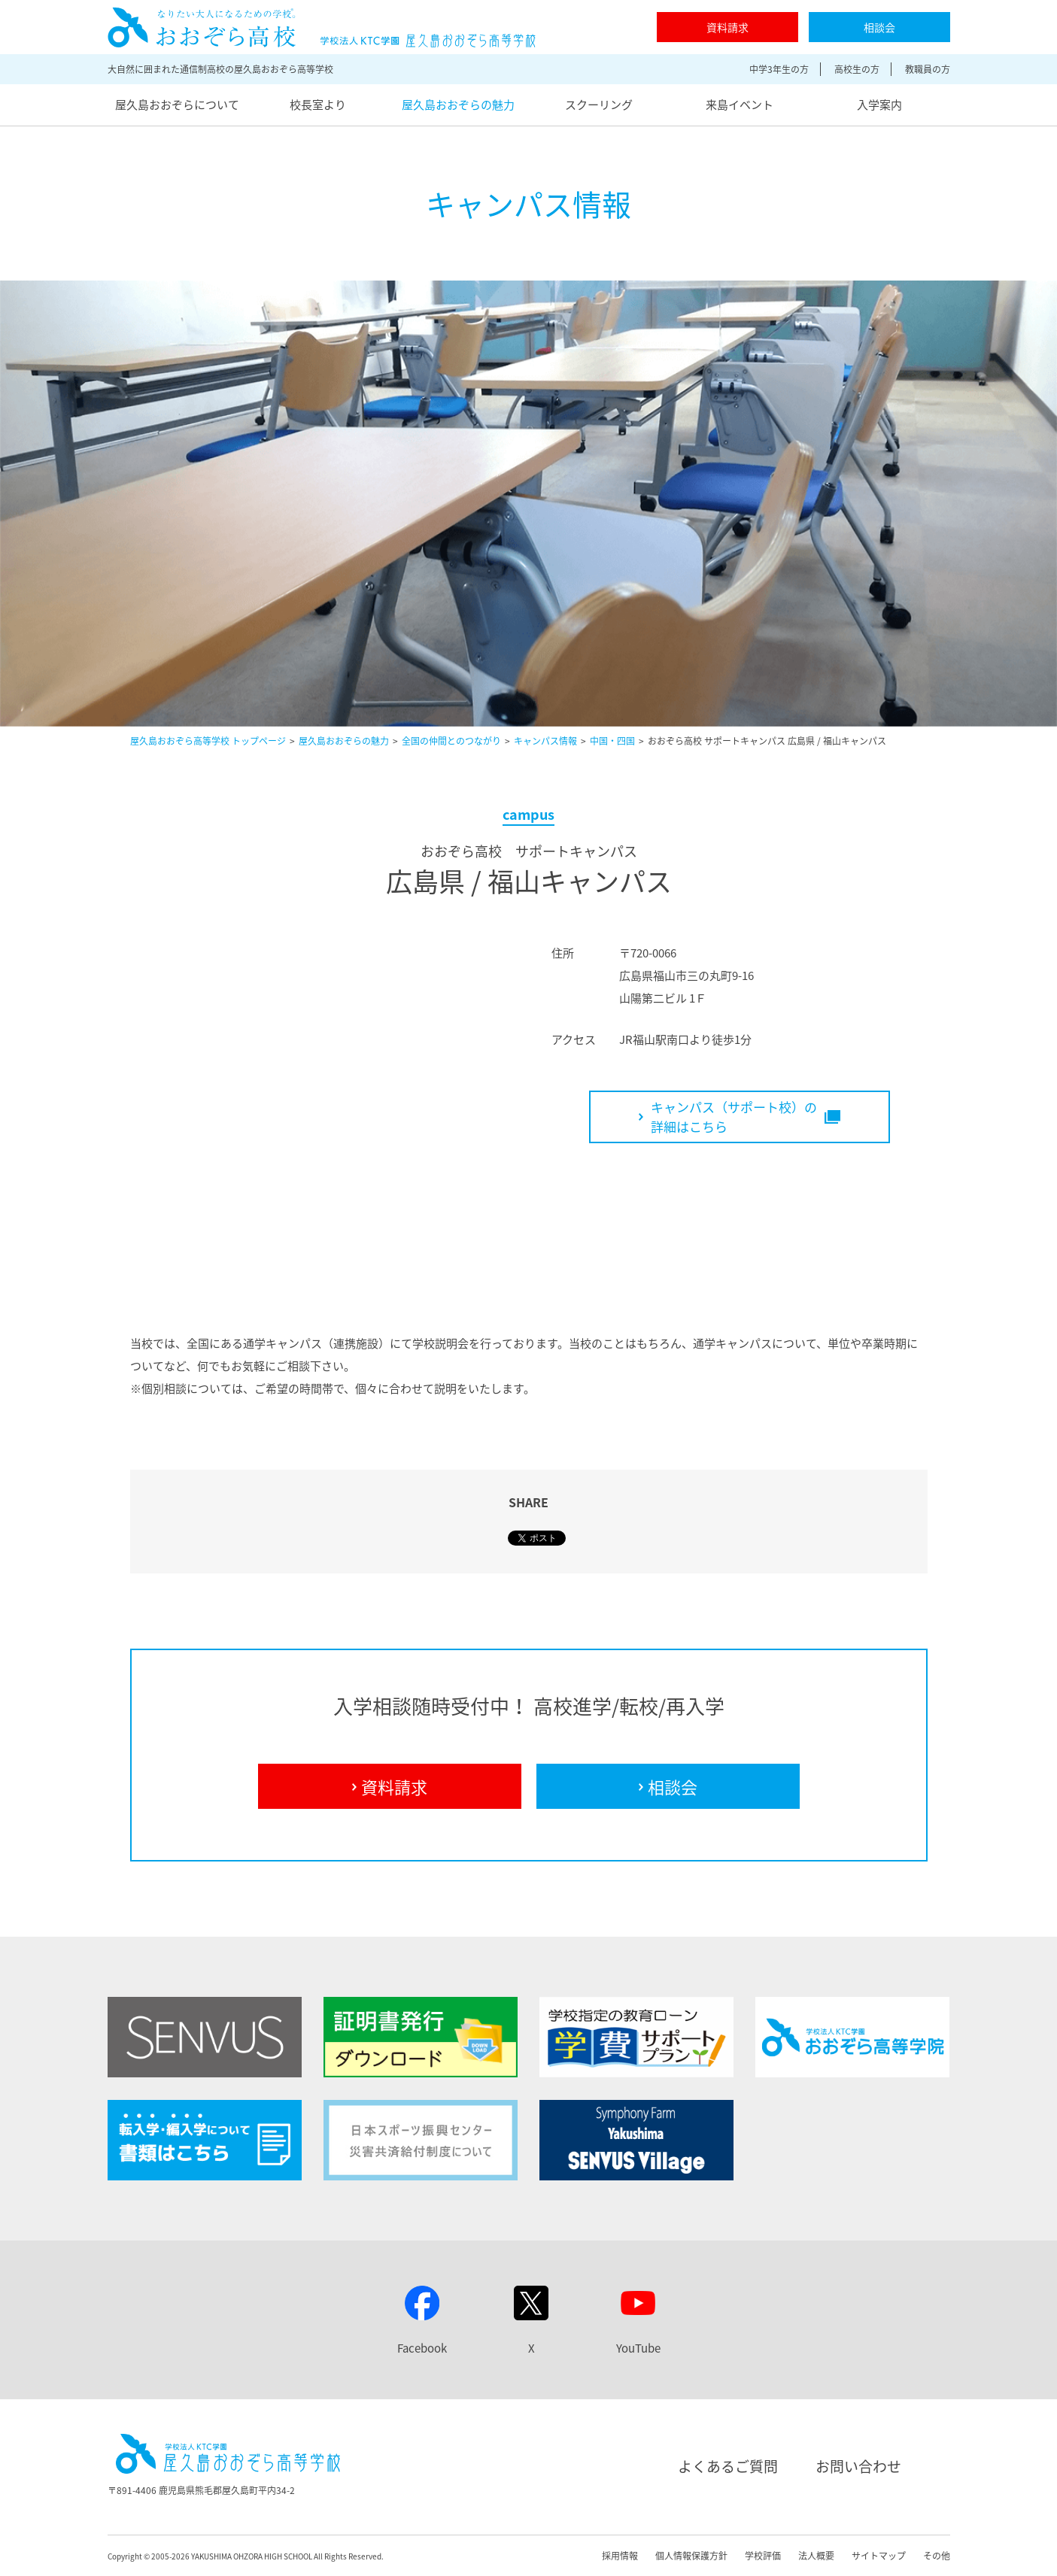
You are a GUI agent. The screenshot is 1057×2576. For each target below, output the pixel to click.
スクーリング (599, 104)
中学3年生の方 (779, 69)
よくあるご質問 (728, 2466)
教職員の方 (927, 69)
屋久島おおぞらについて (177, 104)
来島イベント (739, 104)
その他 (936, 2555)
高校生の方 (856, 69)
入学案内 (879, 104)
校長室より (318, 104)
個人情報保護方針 (691, 2555)
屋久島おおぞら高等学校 (322, 27)
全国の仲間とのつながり (451, 741)
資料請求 (727, 27)
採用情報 (620, 2555)
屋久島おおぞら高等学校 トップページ (208, 741)
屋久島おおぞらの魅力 (458, 104)
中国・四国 (612, 741)
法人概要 (816, 2555)
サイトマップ (879, 2555)
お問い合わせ (858, 2466)
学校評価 (763, 2555)
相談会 (879, 27)
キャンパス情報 (545, 741)
